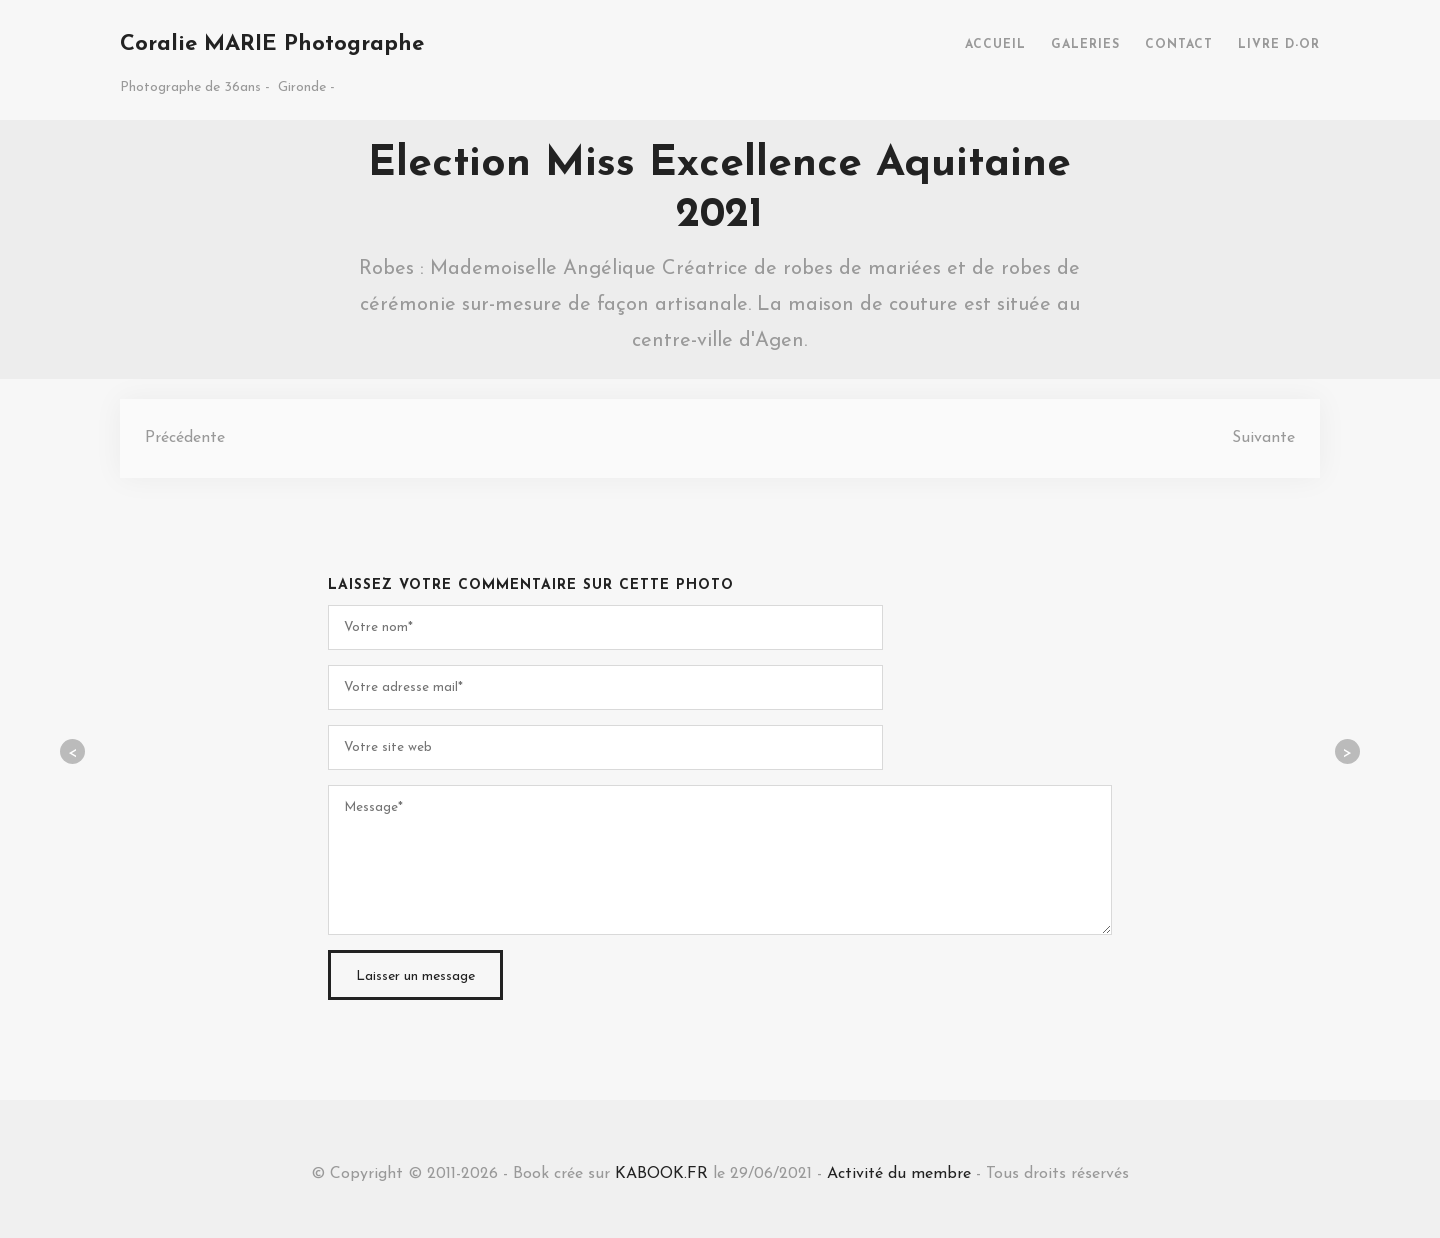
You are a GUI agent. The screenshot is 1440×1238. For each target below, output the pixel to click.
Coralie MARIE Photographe (272, 44)
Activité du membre (899, 1174)
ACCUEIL (995, 45)
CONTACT (1179, 45)
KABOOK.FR (661, 1174)
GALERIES (1085, 45)
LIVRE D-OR (1279, 45)
